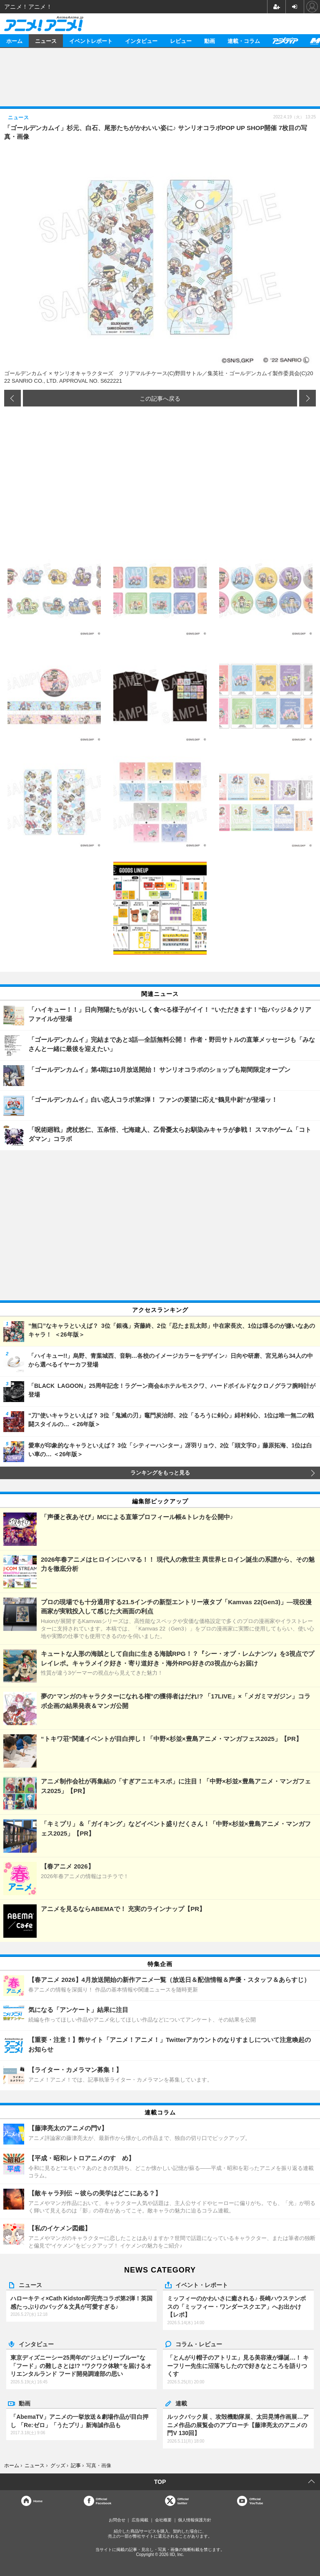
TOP (160, 2481)
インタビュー (141, 40)
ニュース (46, 40)
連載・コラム (244, 40)
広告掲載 (140, 2520)
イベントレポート (90, 40)
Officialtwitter (183, 2501)
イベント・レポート (201, 2285)
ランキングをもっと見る (160, 1473)
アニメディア (285, 40)
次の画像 (307, 398)
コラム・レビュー (198, 2344)
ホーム (14, 40)
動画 (209, 40)
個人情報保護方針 (194, 2520)
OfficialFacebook (103, 2501)
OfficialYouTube (256, 2501)
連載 (181, 2403)
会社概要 (163, 2520)
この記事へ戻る (160, 398)
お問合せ (117, 2520)
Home (37, 2501)
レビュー (181, 40)
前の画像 (12, 398)
